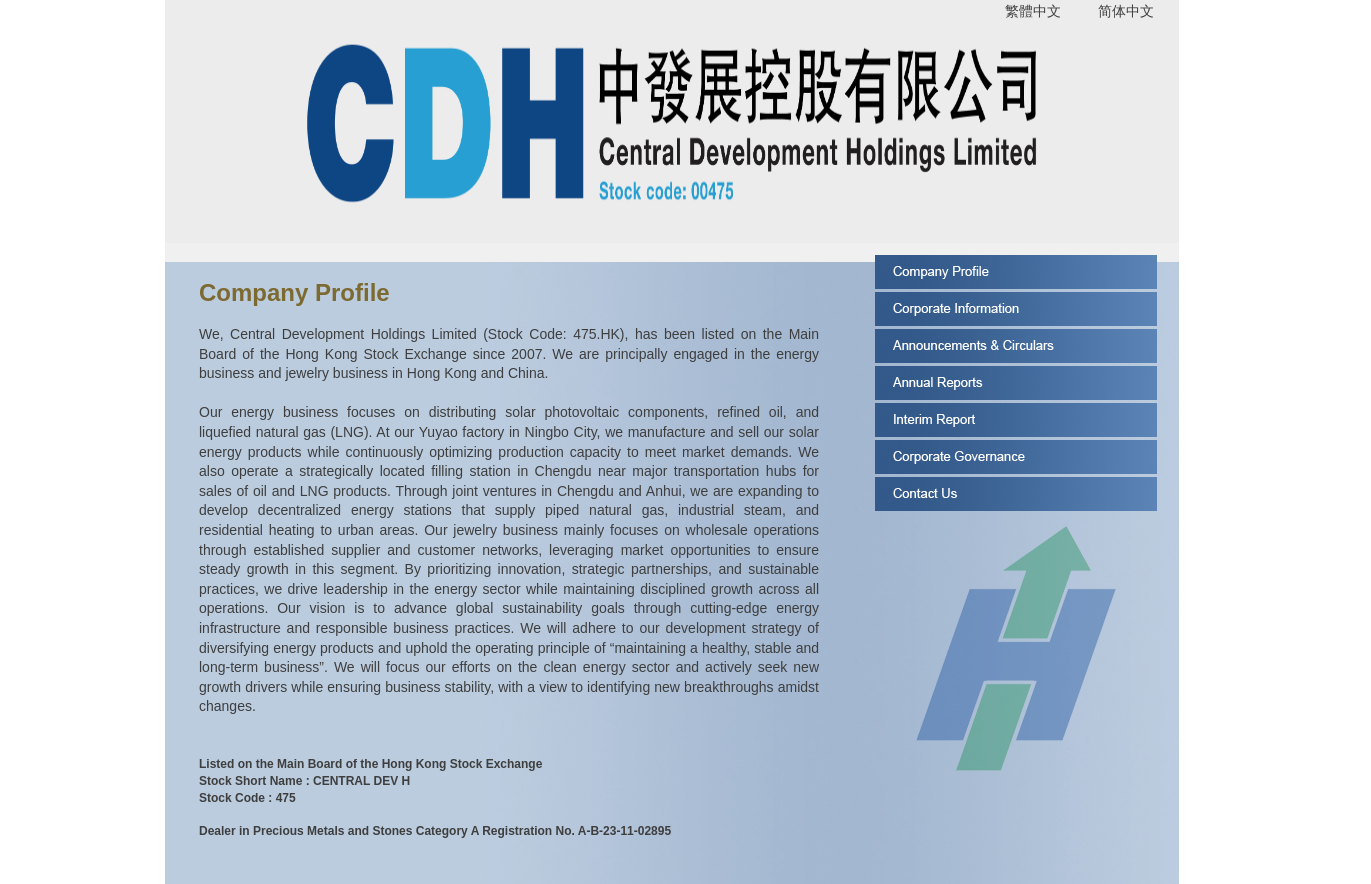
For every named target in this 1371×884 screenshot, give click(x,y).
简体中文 (1126, 11)
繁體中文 (1033, 11)
